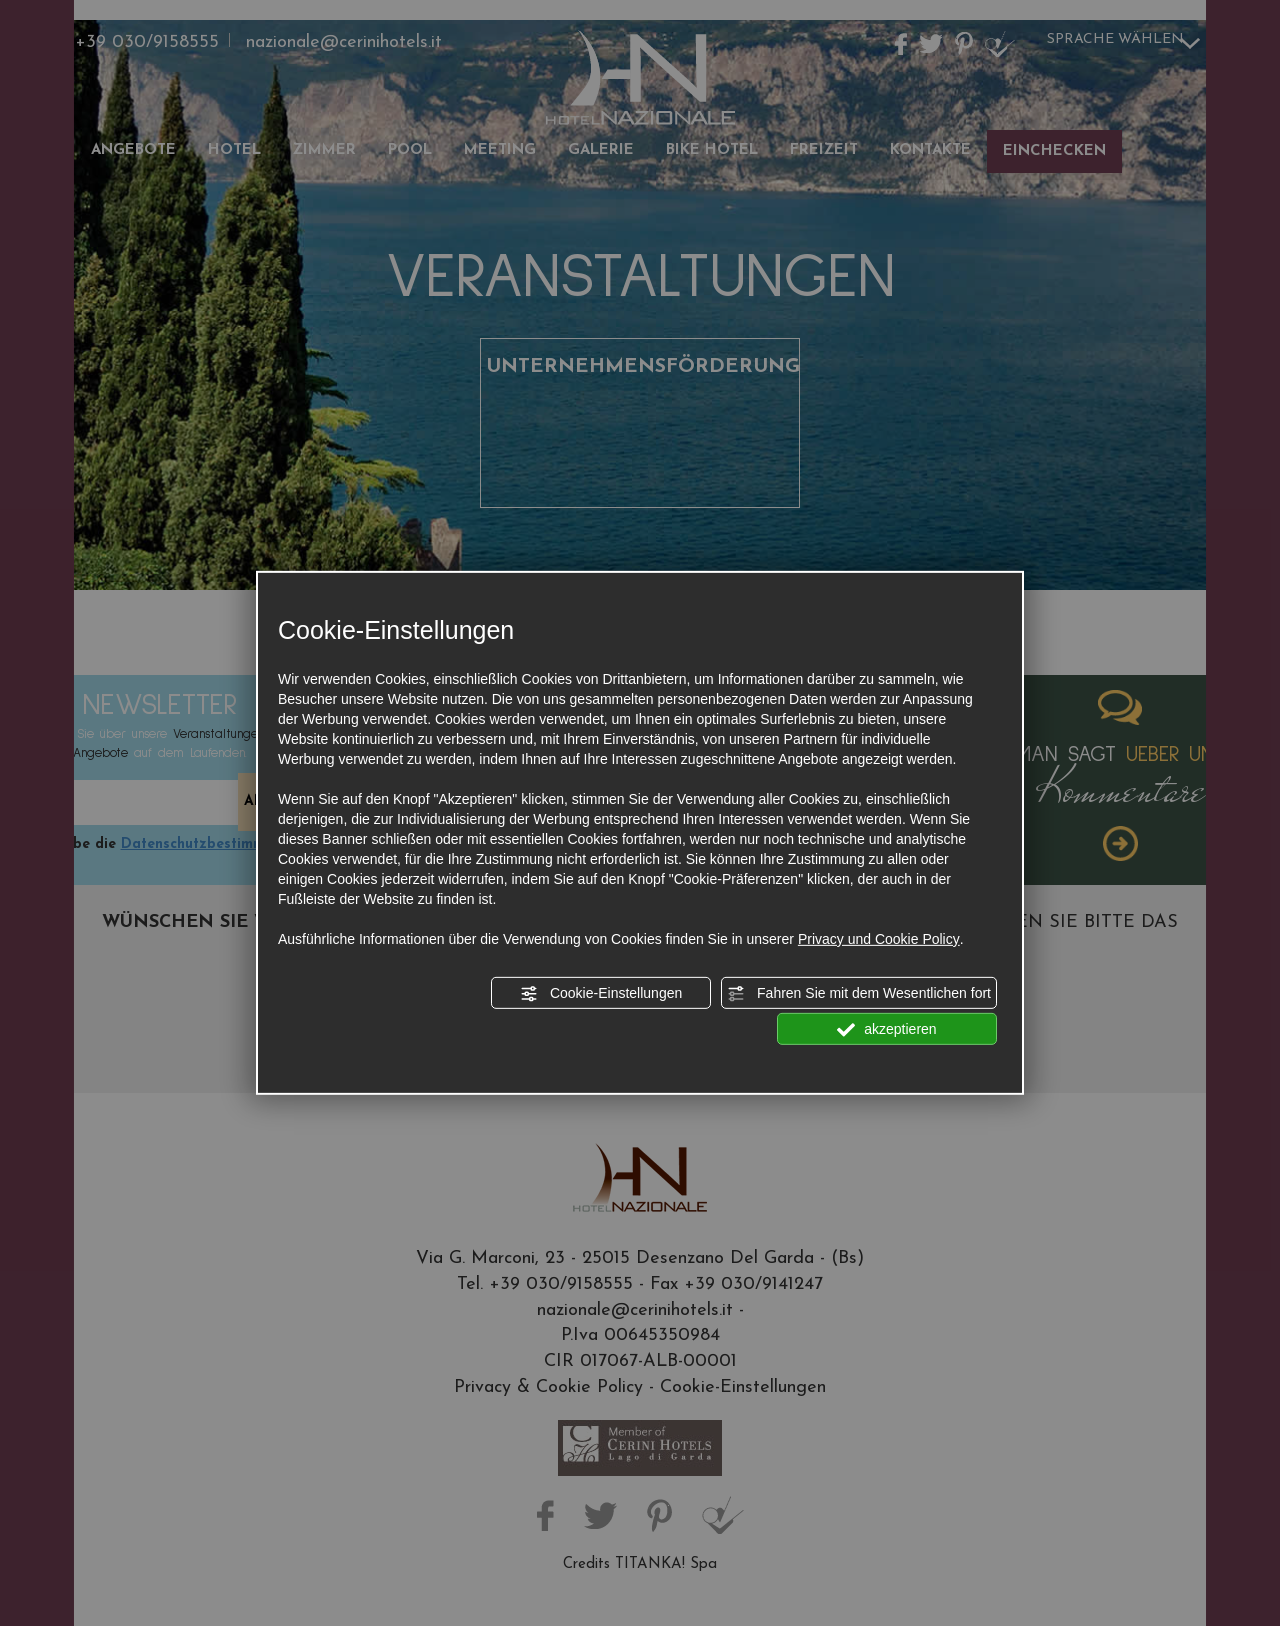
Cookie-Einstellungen (601, 994)
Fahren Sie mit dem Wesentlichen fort (859, 994)
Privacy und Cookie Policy (879, 939)
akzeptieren (886, 1030)
